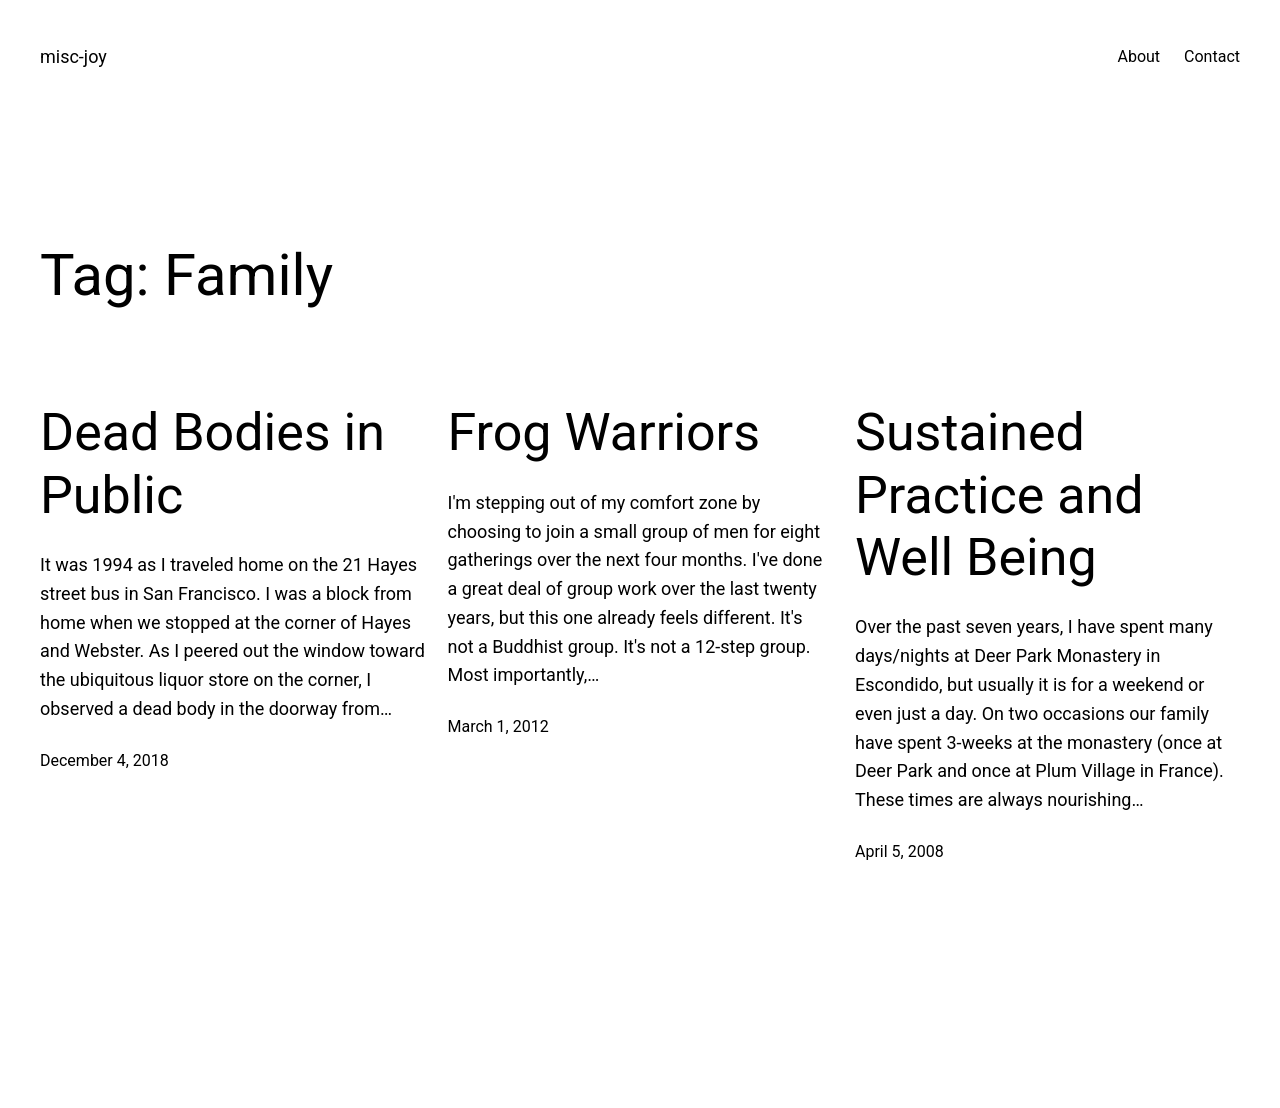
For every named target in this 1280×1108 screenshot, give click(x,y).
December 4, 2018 (104, 760)
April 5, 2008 (899, 851)
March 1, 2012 (498, 726)
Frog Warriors (604, 432)
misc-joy (73, 56)
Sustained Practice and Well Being (999, 495)
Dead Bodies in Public (212, 463)
